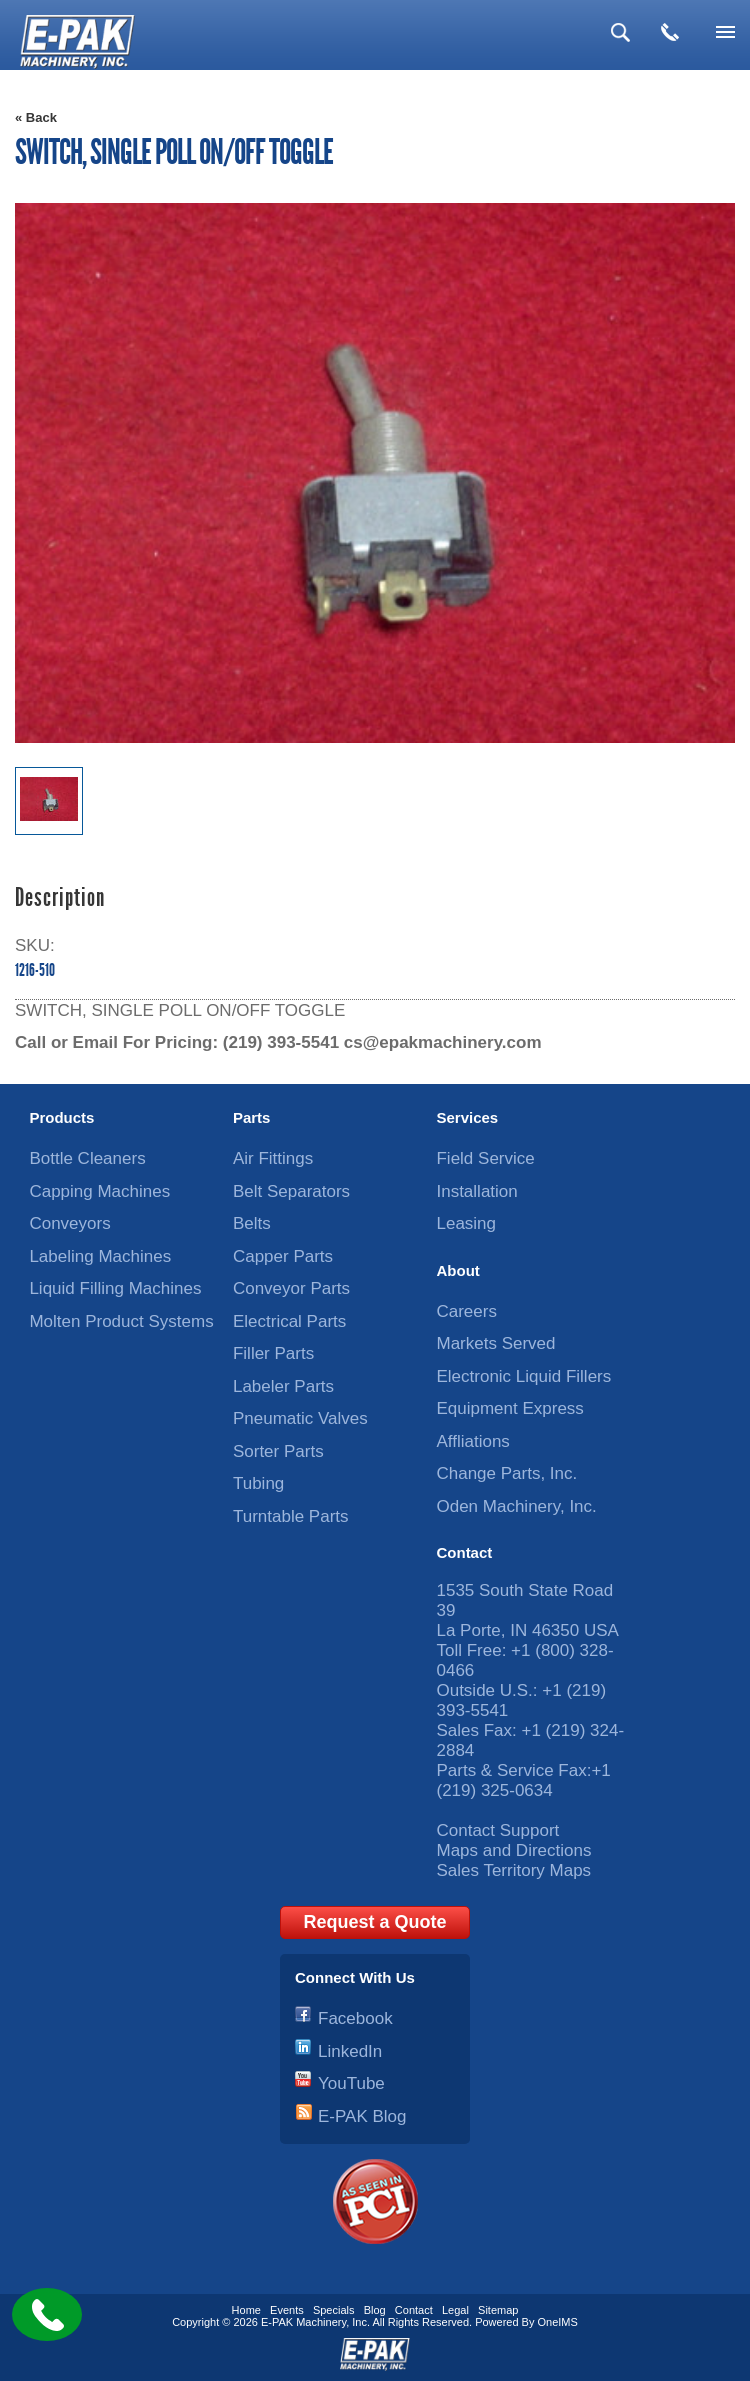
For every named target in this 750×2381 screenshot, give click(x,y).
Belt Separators (291, 1191)
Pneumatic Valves (300, 1418)
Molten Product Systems (121, 1321)
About (457, 1270)
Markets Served (495, 1343)
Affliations (472, 1441)
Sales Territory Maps (513, 1870)
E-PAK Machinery (303, 2322)
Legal (455, 2310)
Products (61, 1117)
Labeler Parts (283, 1386)
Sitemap (498, 2310)
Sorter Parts (278, 1451)
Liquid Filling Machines (115, 1288)
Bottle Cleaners (87, 1158)
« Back (36, 117)
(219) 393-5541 (281, 1042)
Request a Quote (374, 1922)
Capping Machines (99, 1191)
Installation (476, 1191)
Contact (464, 1552)
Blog (375, 2310)
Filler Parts (273, 1353)
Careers (466, 1311)
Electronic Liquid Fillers (523, 1376)
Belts (252, 1223)
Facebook (355, 2018)
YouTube (351, 2083)
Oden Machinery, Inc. (516, 1506)
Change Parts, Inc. (506, 1473)
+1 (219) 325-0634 (523, 1780)
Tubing (258, 1483)
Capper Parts (283, 1256)
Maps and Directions (513, 1850)
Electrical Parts (289, 1321)
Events (287, 2310)
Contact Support (497, 1830)
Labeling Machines (100, 1256)
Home (246, 2310)
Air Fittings (273, 1158)
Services (467, 1117)
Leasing (466, 1223)
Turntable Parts (291, 1516)
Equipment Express (509, 1408)
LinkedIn (350, 2051)
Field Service (485, 1158)
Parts (252, 1117)
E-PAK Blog (362, 2116)
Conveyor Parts (291, 1288)
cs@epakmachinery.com (443, 1042)
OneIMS (558, 2322)
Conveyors (69, 1223)
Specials (334, 2310)
